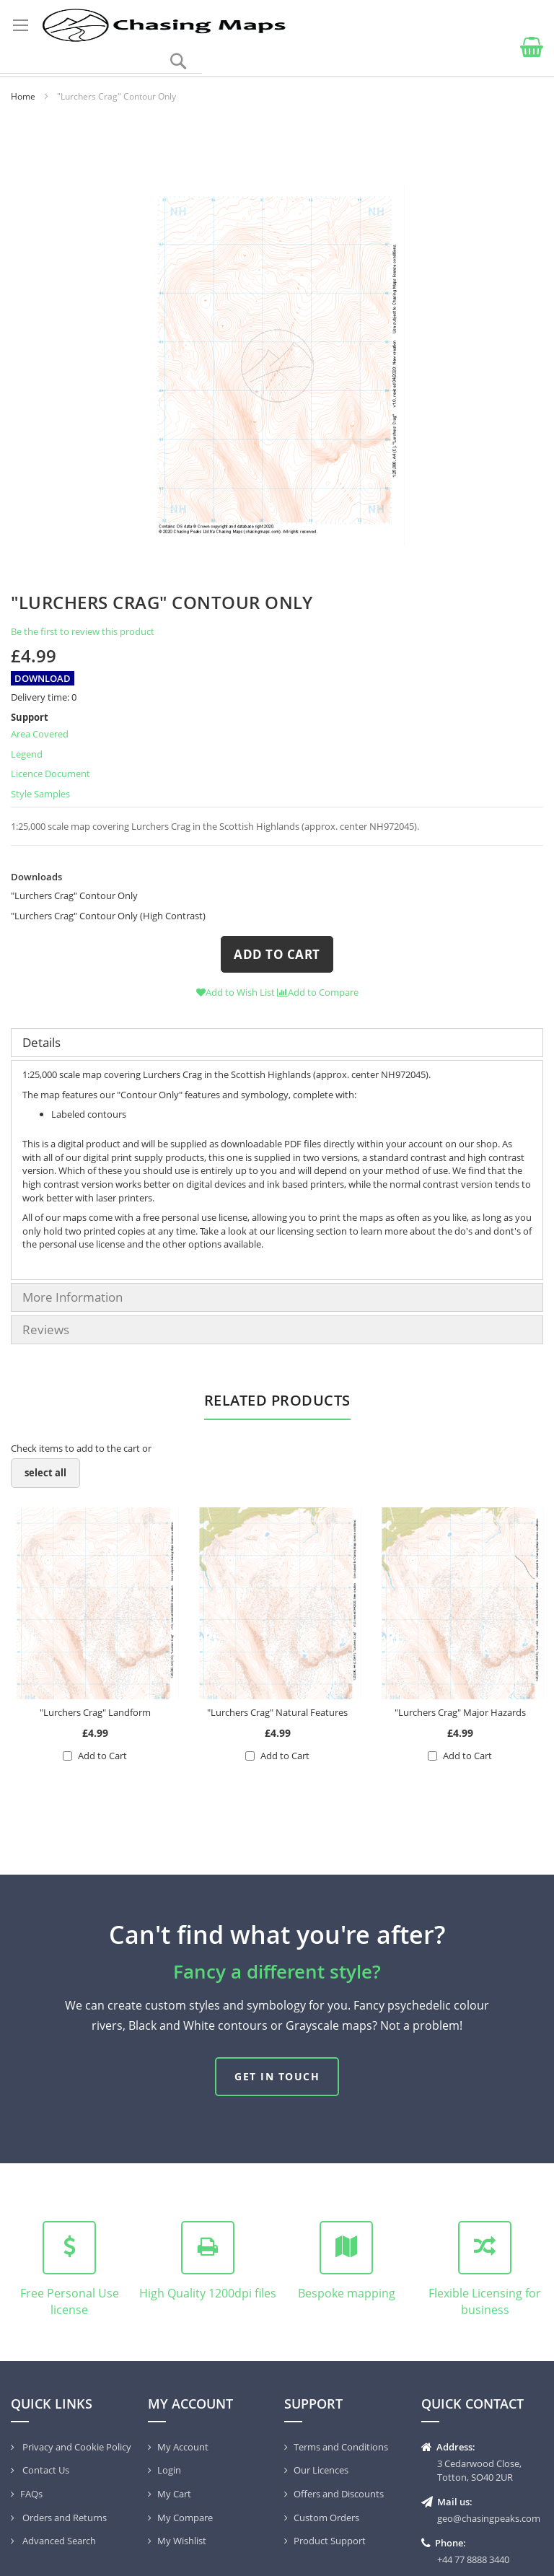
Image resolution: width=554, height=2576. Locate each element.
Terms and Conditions (341, 2446)
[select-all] (45, 1473)
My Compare (185, 2517)
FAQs (31, 2493)
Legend (27, 754)
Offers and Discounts (339, 2493)
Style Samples (40, 793)
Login (169, 2469)
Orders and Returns (63, 2517)
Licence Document (50, 773)
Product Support (330, 2540)
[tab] (277, 1042)
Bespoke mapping (346, 2293)
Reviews (45, 1329)
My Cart (174, 2493)
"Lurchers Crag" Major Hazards (460, 1712)
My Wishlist (181, 2540)
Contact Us (44, 2469)
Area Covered (40, 733)
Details (41, 1042)
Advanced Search (58, 2540)
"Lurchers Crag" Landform (95, 1712)
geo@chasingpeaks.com (488, 2518)
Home (23, 96)
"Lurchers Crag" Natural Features (277, 1712)
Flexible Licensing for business (484, 2301)
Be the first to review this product (82, 631)
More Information (72, 1297)
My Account (182, 2446)
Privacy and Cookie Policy (75, 2446)
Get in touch (277, 2076)
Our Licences (321, 2469)
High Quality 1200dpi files (207, 2293)
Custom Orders (326, 2517)
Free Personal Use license (69, 2301)
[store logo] (163, 24)
